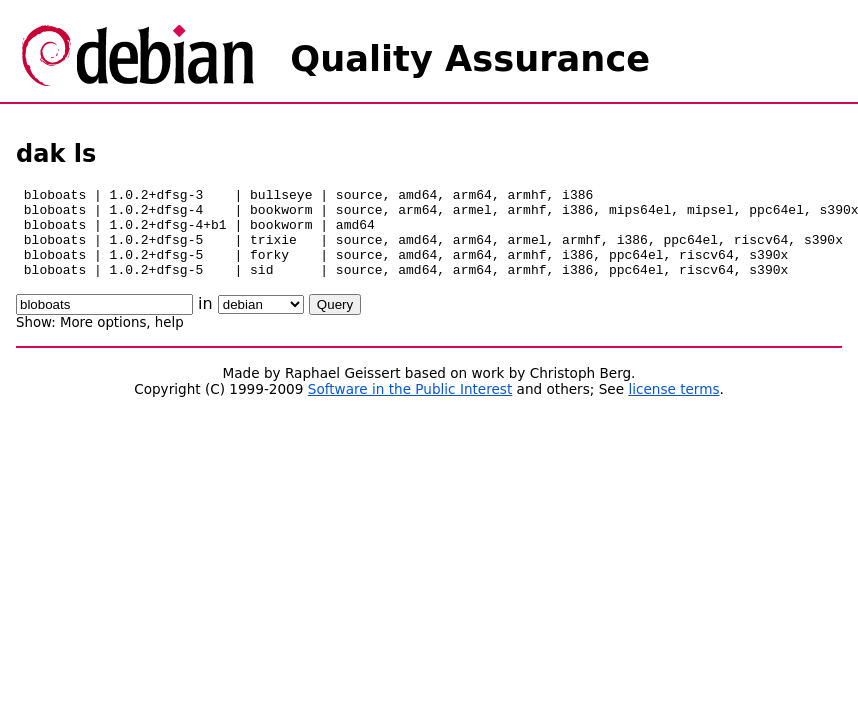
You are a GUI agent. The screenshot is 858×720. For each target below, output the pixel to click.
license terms (673, 407)
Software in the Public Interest (410, 407)
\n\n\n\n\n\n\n (261, 322)
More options (103, 340)
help (169, 340)
